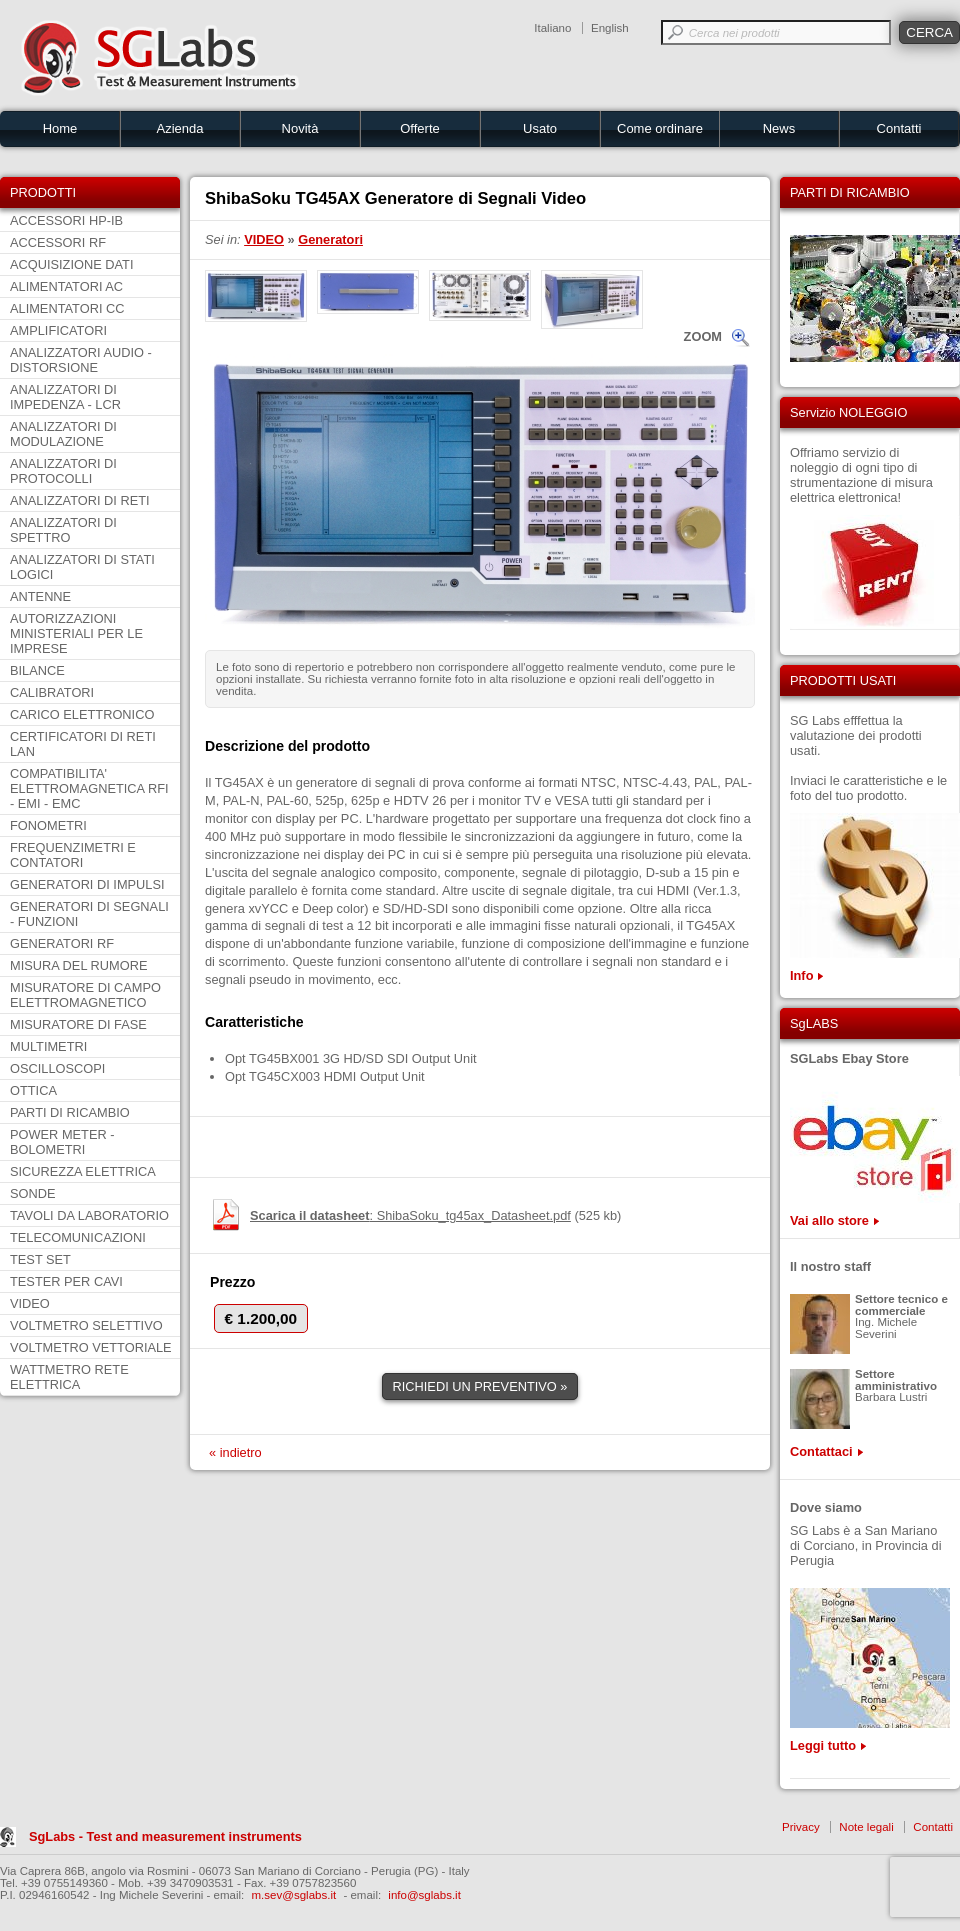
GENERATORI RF (62, 943)
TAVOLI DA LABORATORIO (89, 1215)
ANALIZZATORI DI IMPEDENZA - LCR (65, 397)
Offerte (420, 128)
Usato (540, 128)
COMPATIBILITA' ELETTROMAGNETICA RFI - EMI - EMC (89, 788)
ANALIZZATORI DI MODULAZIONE (63, 434)
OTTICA (33, 1090)
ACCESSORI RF (58, 242)
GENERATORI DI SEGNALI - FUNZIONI (89, 914)
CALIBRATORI (52, 692)
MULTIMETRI (48, 1046)
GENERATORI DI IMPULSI (87, 884)
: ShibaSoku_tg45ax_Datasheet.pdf (410, 1215)
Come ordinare (660, 128)
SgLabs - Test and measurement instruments (165, 1836)
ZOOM (703, 336)
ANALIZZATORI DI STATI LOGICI (82, 567)
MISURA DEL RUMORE (78, 965)
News (779, 128)
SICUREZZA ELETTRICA (83, 1171)
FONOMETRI (48, 825)
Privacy (801, 1827)
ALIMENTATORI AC (66, 286)
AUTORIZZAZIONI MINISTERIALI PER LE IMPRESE (76, 633)
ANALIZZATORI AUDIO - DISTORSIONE (81, 360)
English (610, 28)
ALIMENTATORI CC (67, 308)
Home (60, 128)
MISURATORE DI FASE (78, 1024)
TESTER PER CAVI (66, 1281)
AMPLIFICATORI (58, 330)
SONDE (33, 1193)
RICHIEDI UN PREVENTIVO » (480, 1386)
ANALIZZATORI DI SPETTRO (63, 530)
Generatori (330, 239)
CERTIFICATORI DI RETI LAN (83, 744)
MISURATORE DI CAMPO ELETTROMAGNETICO (85, 995)
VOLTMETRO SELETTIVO (86, 1325)
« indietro (235, 1452)
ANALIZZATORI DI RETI (80, 500)
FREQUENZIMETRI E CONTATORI (73, 855)
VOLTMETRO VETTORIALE (91, 1347)
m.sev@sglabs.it (294, 1895)
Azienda (180, 128)
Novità (300, 128)
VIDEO (30, 1303)
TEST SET (40, 1259)
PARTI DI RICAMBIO (70, 1112)
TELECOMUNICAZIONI (78, 1237)
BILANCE (37, 670)
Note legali (866, 1827)
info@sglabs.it (424, 1895)
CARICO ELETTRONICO (82, 714)
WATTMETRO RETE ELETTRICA (69, 1377)
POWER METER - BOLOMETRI (62, 1142)
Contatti (899, 128)
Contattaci (821, 1451)
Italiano (552, 28)
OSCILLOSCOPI (57, 1068)
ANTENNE (40, 596)
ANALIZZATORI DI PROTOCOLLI (63, 471)
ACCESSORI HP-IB (66, 220)
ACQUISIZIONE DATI (71, 264)
